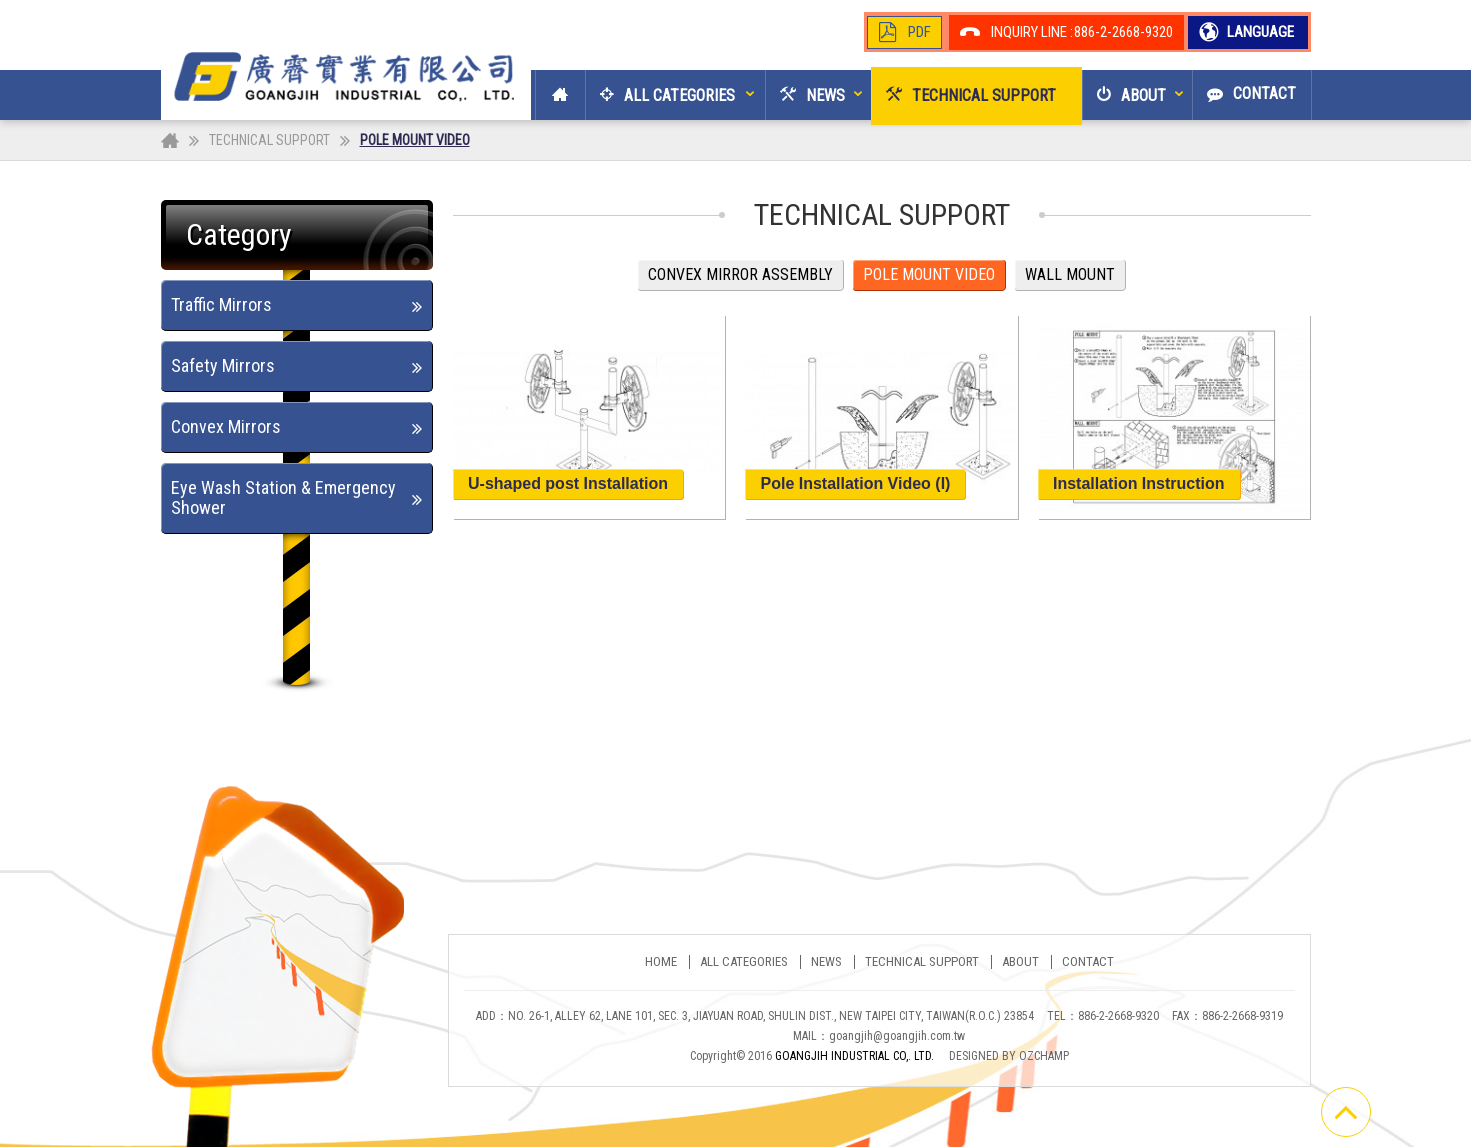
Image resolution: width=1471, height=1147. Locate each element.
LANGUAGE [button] (1259, 32)
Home (661, 962)
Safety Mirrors (223, 365)
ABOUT (1020, 962)
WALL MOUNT (1070, 274)
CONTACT (1088, 962)
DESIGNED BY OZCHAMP (1009, 1056)
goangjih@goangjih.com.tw (897, 1036)
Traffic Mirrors (221, 304)
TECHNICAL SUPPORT (269, 140)
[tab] (297, 305)
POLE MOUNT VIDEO (929, 274)
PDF (919, 32)
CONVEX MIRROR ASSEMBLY (740, 274)
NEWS (826, 962)
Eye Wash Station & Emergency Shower (283, 497)
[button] (660, 95)
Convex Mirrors (226, 426)
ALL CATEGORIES (744, 962)
